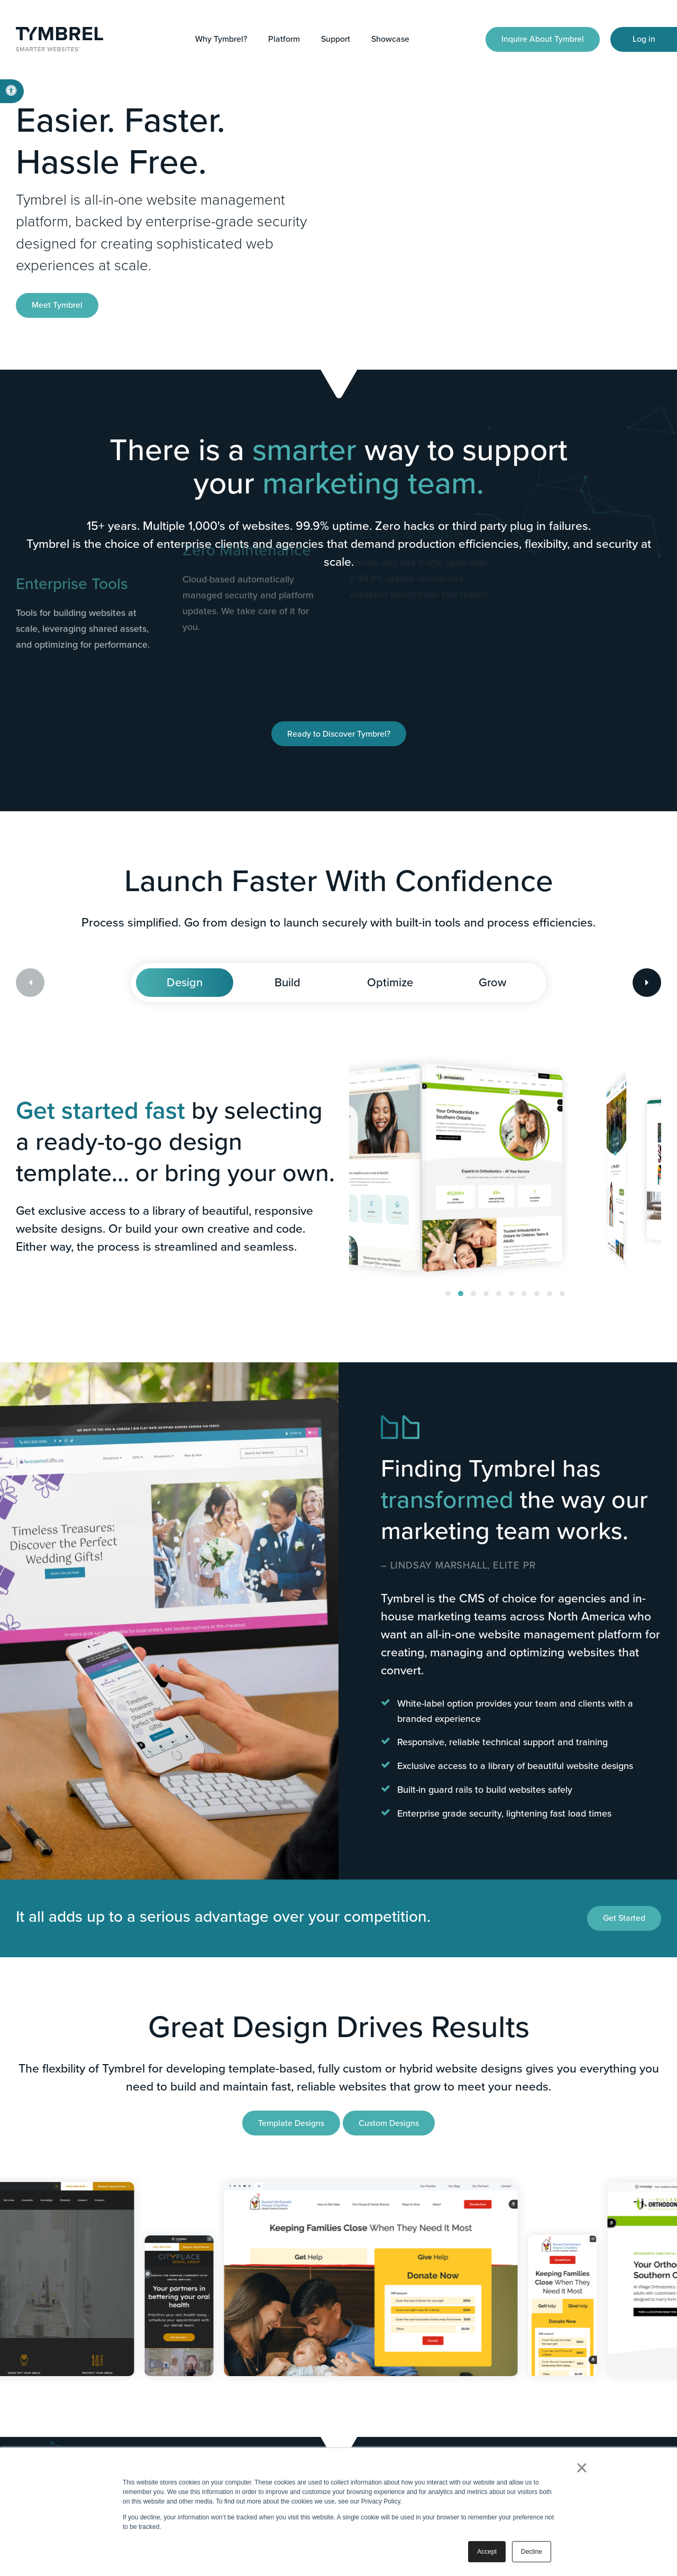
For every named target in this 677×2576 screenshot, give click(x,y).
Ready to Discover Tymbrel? (338, 734)
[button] (448, 1293)
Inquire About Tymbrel (542, 39)
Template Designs (291, 2123)
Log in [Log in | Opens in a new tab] (644, 39)
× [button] (581, 2467)
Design (185, 982)
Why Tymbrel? (221, 39)
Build (287, 982)
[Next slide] (647, 982)
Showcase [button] (390, 39)
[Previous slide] (30, 982)
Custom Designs (389, 2123)
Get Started (624, 1918)
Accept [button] (487, 2551)
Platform (284, 39)
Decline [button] (531, 2551)
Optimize (390, 982)
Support (335, 39)
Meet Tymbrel (57, 305)
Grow (492, 982)
